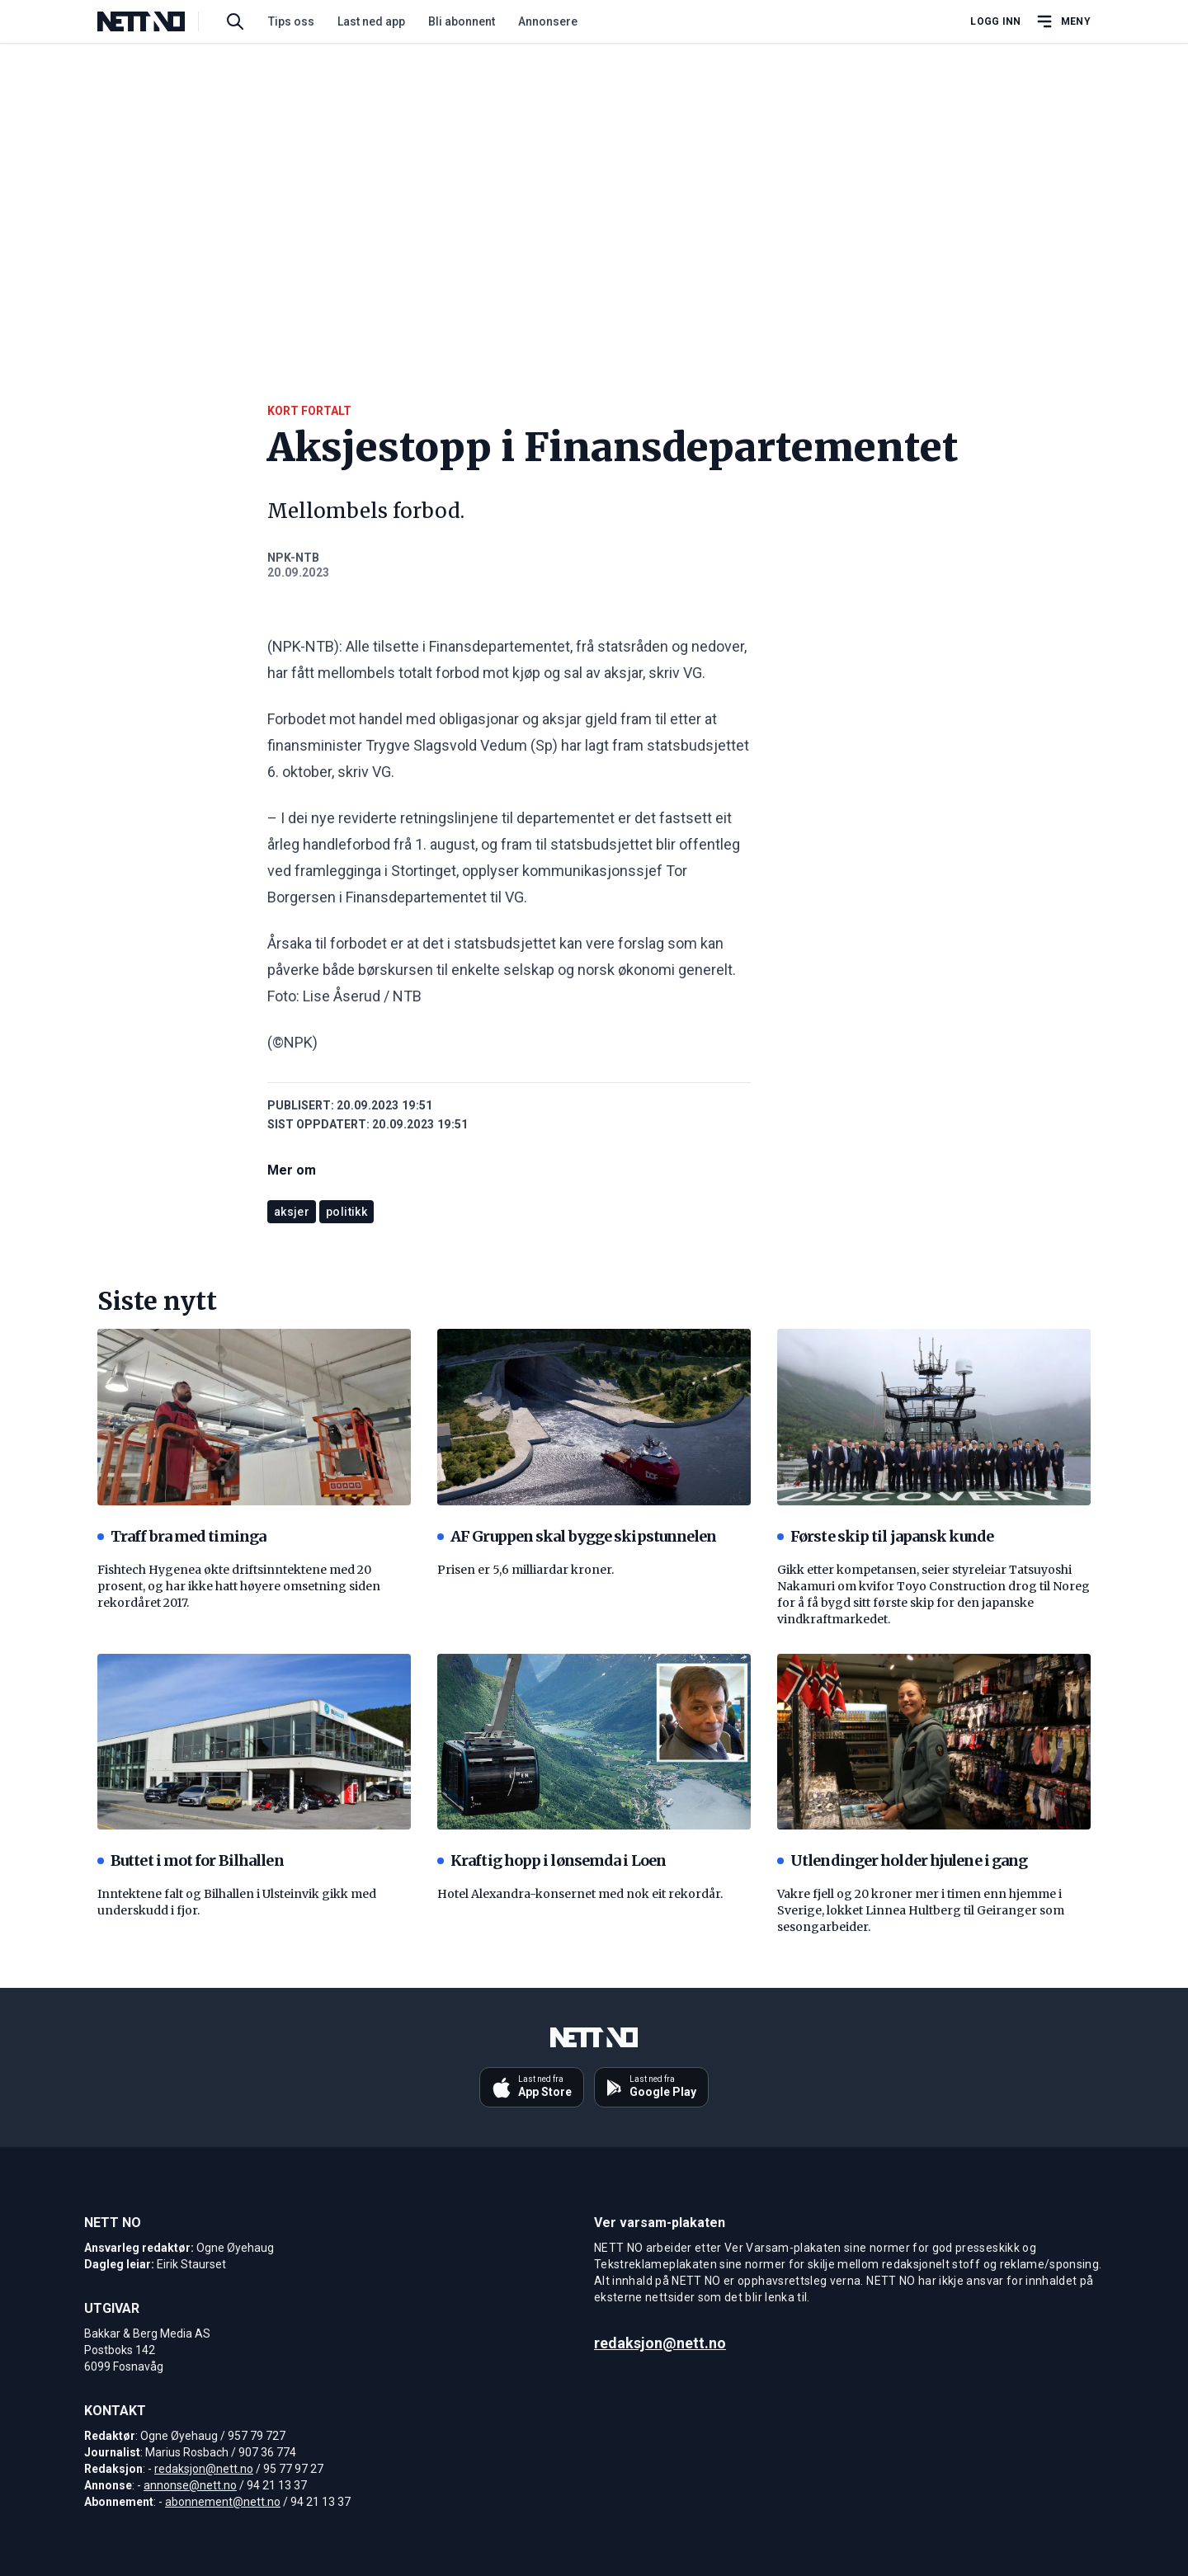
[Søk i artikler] (235, 21)
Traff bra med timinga (181, 1536)
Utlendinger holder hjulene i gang (902, 1860)
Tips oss (291, 21)
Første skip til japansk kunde (885, 1536)
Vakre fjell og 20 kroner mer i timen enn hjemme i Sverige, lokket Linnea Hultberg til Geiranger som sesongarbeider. (920, 1910)
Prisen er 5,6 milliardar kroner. (525, 1569)
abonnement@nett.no (222, 2501)
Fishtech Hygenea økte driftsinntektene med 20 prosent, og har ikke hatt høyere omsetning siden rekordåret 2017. (238, 1586)
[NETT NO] (154, 21)
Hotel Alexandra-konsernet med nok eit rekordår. (580, 1893)
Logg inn (995, 21)
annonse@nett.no (190, 2485)
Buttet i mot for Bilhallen (190, 1860)
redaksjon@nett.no (203, 2468)
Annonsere (548, 21)
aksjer (291, 1211)
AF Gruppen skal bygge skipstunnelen (577, 1536)
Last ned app (371, 21)
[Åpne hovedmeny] (1063, 21)
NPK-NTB (293, 557)
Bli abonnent (461, 21)
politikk (346, 1211)
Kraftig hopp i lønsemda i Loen (551, 1860)
